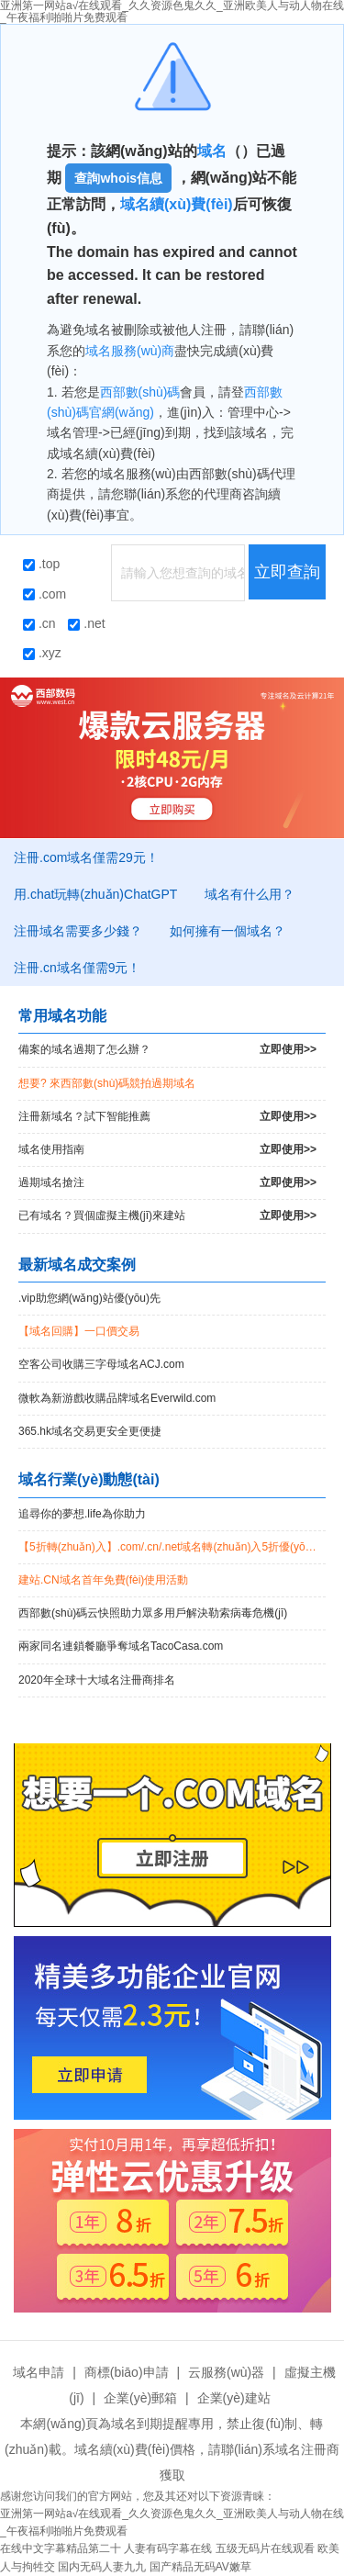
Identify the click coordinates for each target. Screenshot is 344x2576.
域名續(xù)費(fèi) (176, 204)
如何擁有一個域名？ (227, 931)
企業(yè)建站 (234, 2398)
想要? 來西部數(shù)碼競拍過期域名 (106, 1083)
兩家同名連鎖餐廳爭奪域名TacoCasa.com (120, 1646)
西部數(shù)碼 (140, 392)
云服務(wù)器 (226, 2372)
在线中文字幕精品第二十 (60, 2548)
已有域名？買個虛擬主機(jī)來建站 (167, 1216)
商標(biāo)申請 (126, 2372)
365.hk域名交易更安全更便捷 (89, 1431)
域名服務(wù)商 (129, 350)
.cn (39, 623)
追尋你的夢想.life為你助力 (82, 1513)
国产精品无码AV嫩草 (200, 2566)
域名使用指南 (167, 1150)
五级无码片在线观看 (265, 2548)
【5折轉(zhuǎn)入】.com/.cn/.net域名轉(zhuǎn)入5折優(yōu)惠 (172, 1546)
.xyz (42, 652)
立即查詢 (287, 572)
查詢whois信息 (118, 178)
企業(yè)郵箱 (140, 2398)
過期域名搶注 (167, 1183)
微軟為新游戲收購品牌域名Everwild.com (117, 1398)
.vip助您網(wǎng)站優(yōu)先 (89, 1298)
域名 (212, 151)
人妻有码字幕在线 (168, 2548)
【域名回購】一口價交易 (78, 1331)
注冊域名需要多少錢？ (78, 931)
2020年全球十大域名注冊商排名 (96, 1680)
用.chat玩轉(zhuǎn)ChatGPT (95, 894)
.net (86, 623)
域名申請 (38, 2372)
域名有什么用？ (249, 894)
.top (41, 563)
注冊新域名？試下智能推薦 (167, 1117)
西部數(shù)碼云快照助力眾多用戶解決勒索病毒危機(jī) (152, 1613)
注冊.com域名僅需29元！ (86, 857)
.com (44, 594)
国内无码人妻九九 (102, 2566)
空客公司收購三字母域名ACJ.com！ (101, 1364)
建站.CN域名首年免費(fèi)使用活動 (103, 1580)
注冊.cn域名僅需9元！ (77, 967)
